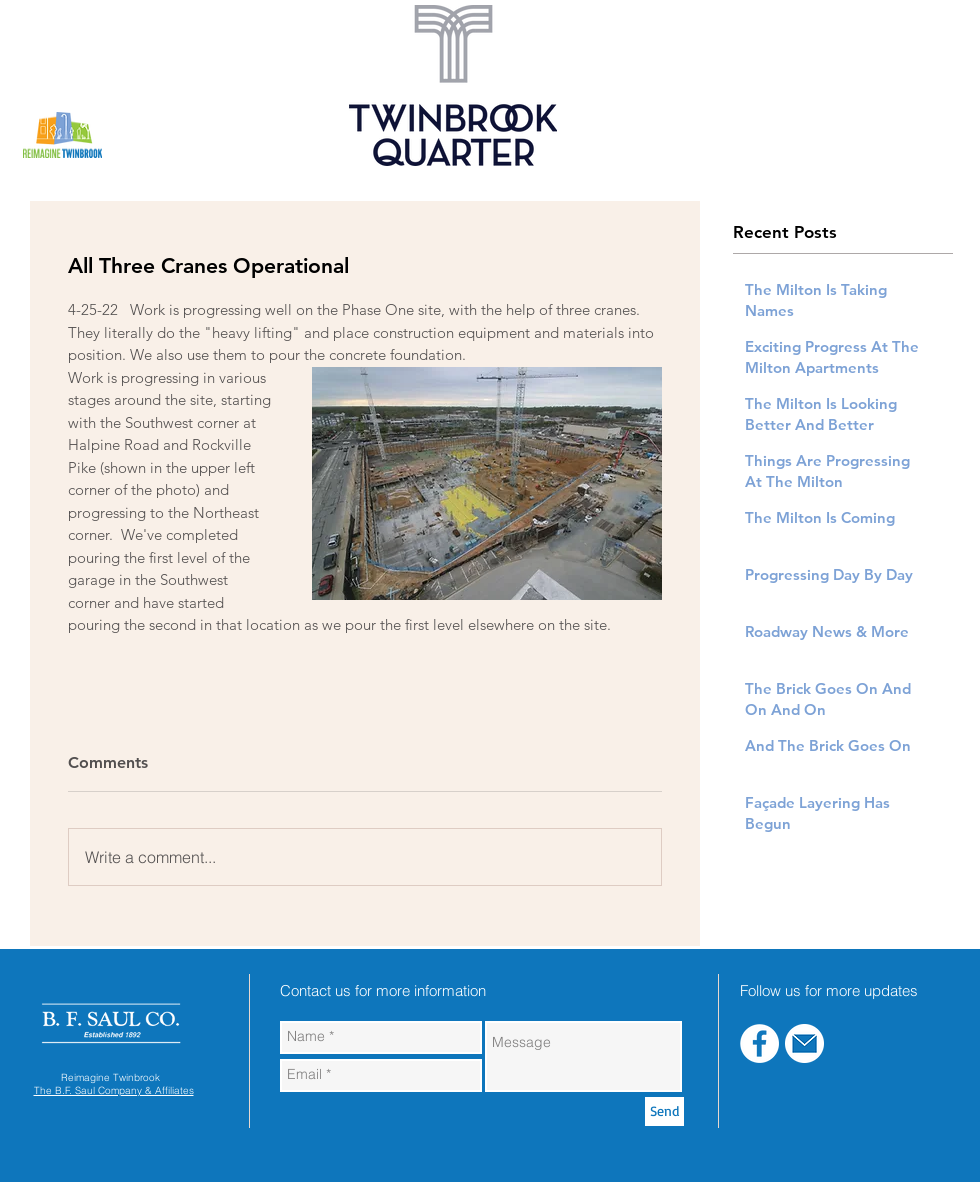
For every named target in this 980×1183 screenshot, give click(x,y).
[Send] (664, 1111)
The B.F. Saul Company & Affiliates (114, 1090)
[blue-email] (804, 1043)
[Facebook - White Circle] (759, 1043)
